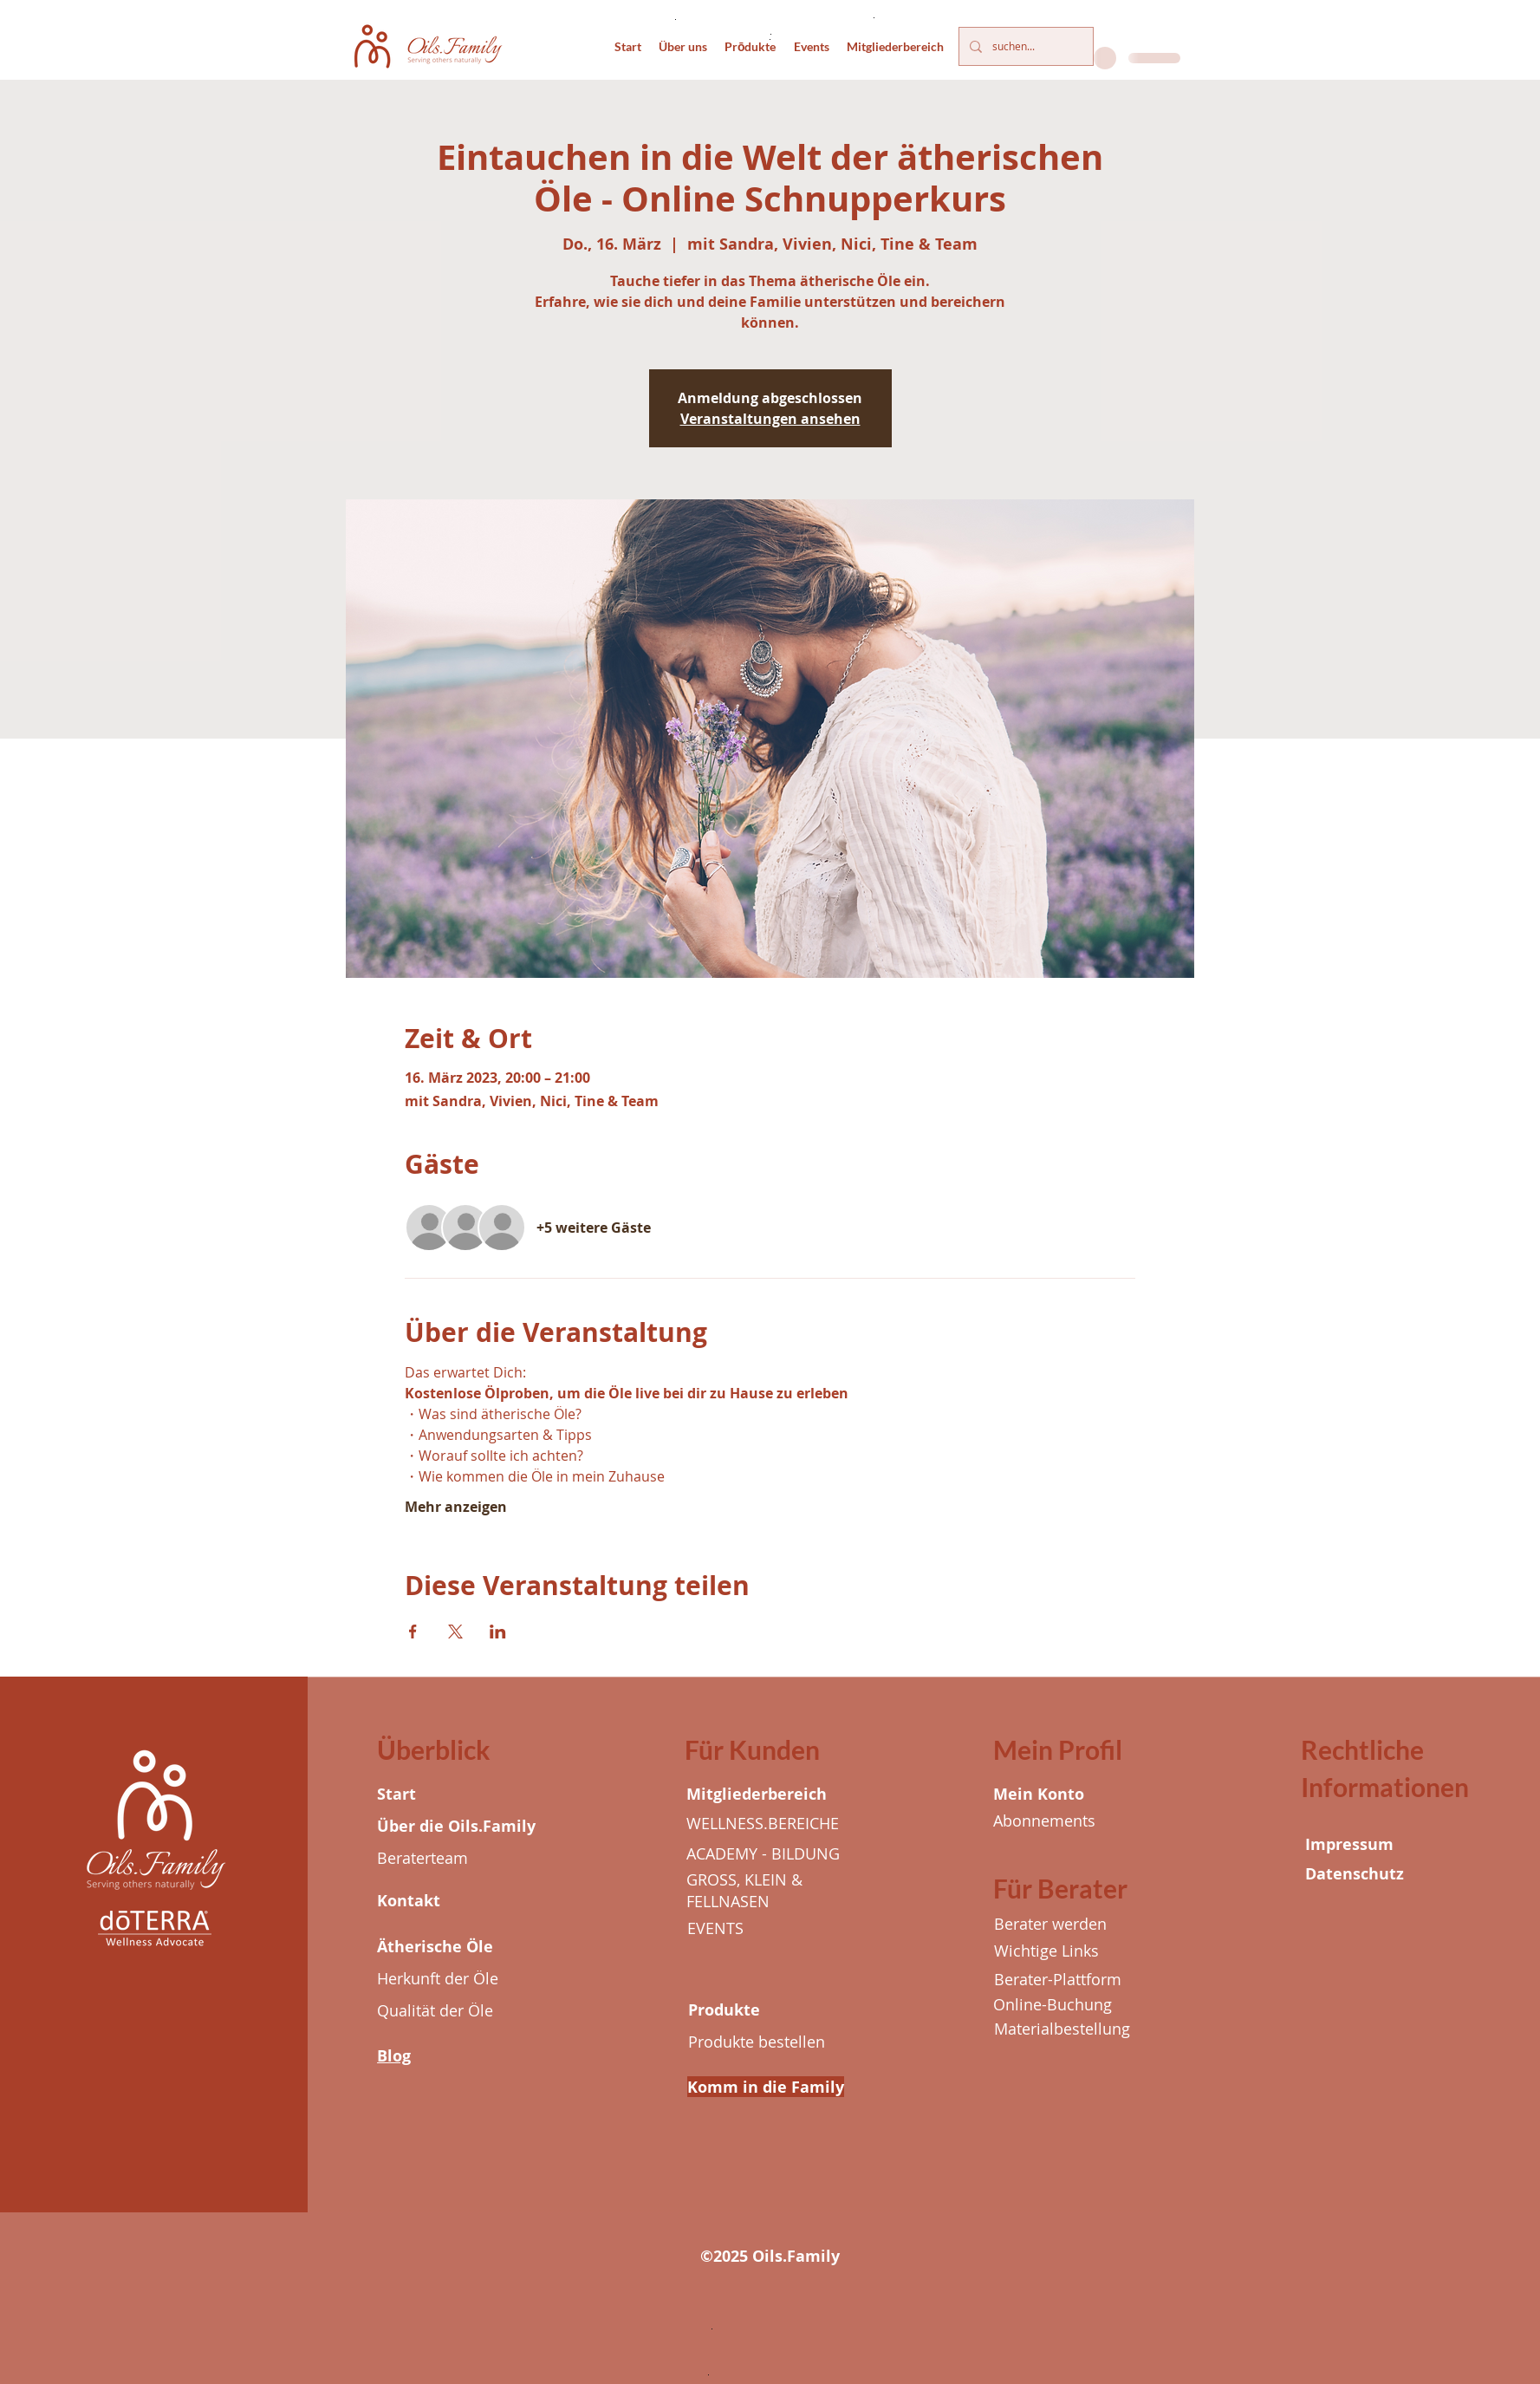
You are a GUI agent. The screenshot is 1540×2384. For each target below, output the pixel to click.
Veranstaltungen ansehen (770, 418)
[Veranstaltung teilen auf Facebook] (413, 1631)
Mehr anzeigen (456, 1506)
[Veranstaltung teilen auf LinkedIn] (498, 1631)
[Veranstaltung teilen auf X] (455, 1631)
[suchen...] (1024, 46)
